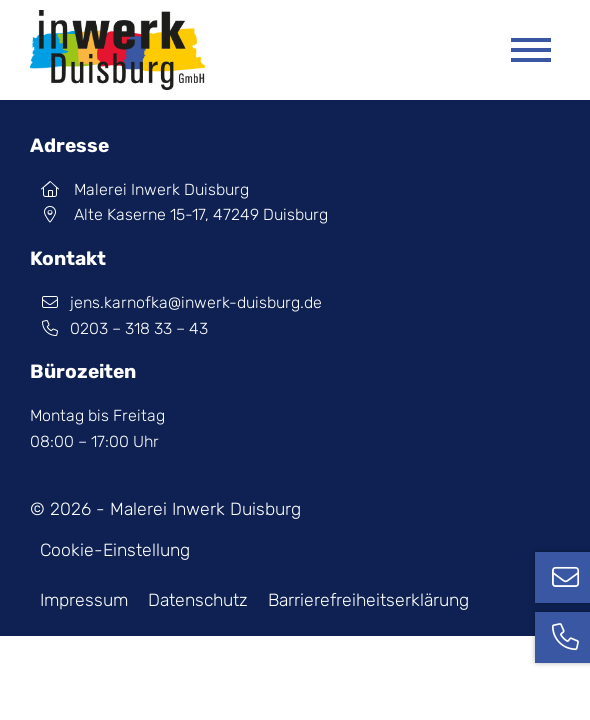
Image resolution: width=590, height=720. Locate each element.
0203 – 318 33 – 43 (119, 328)
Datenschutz (198, 600)
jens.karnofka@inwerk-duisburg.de (176, 302)
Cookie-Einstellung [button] (115, 550)
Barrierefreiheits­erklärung (368, 600)
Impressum (84, 600)
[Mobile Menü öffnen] (531, 50)
